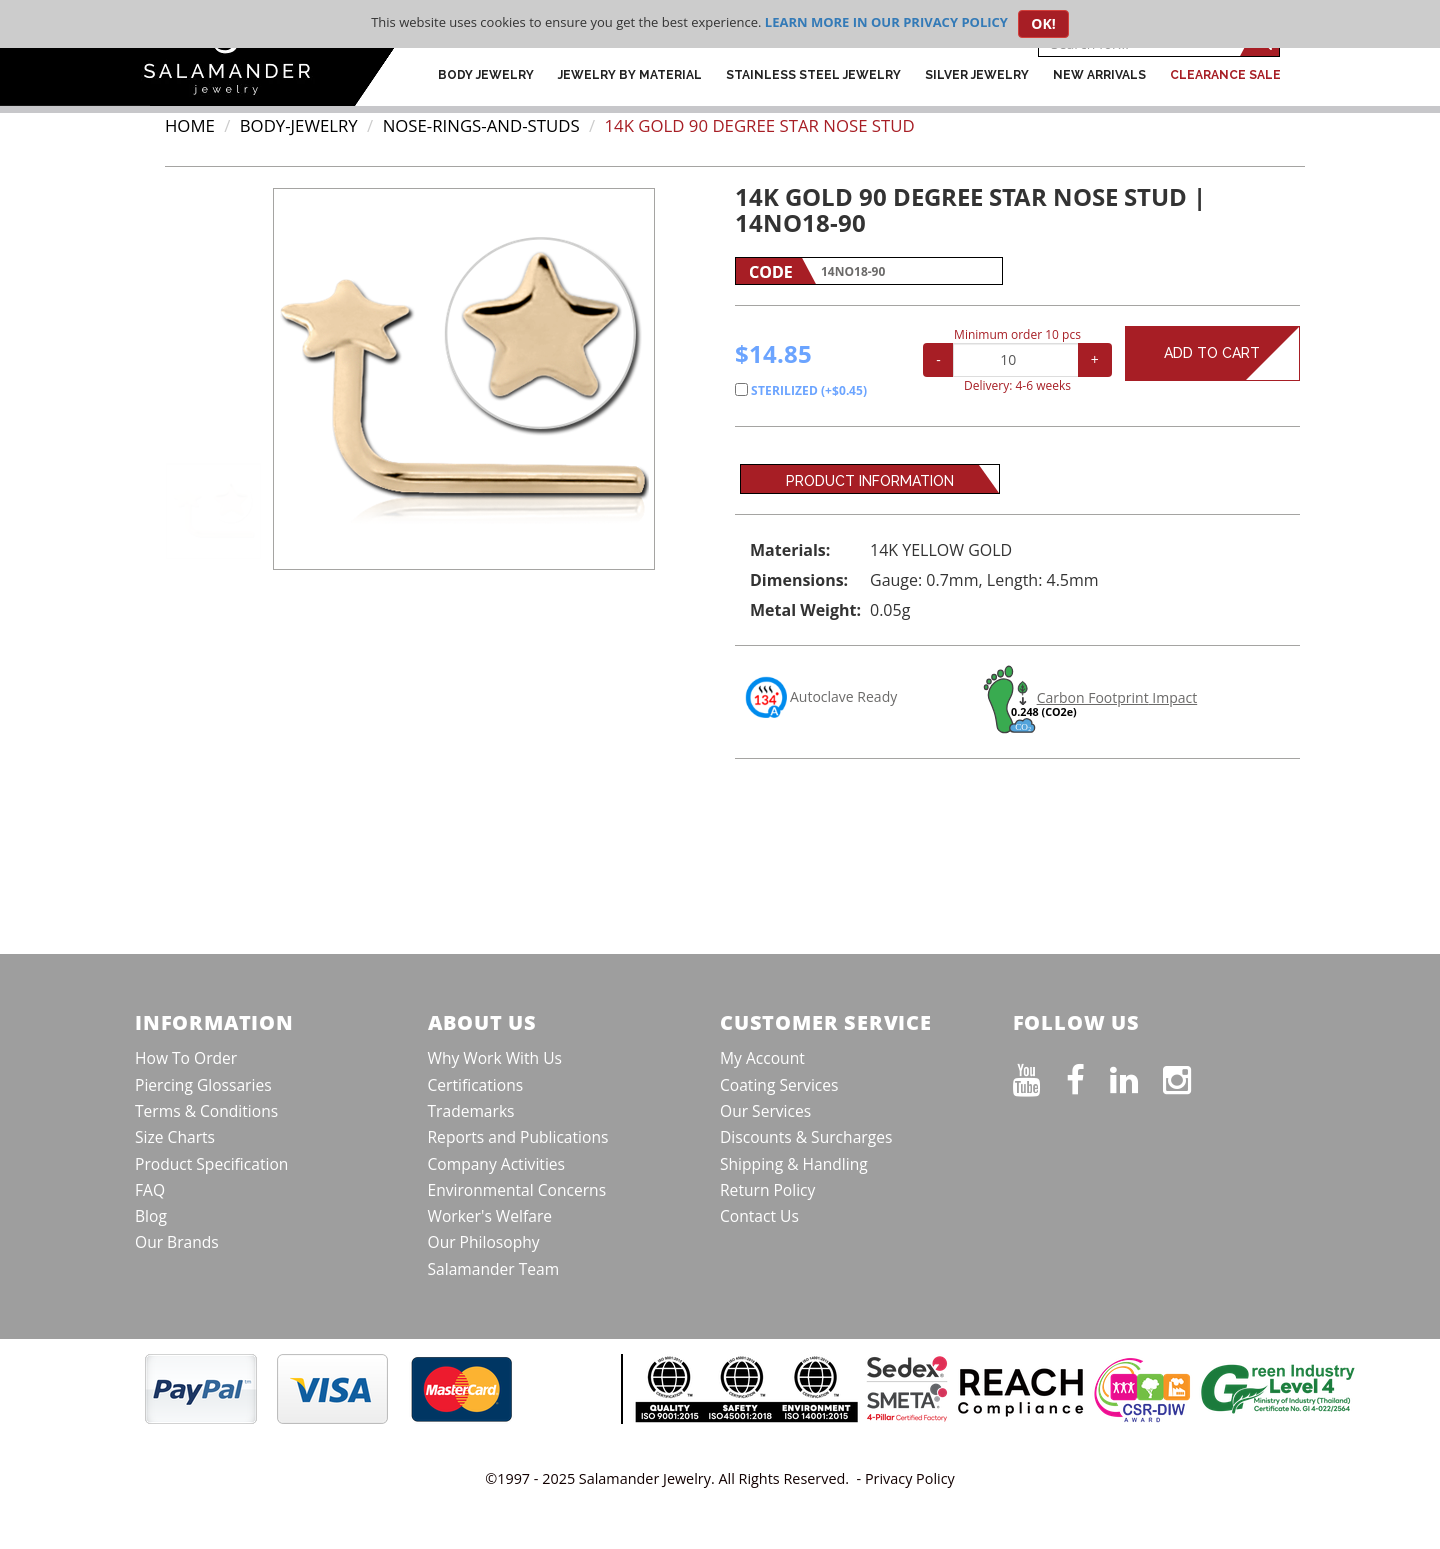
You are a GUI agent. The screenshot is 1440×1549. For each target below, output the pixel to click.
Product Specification (211, 1164)
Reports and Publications (518, 1137)
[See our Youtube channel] (1039, 1076)
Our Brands (177, 1242)
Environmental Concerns (517, 1190)
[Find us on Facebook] (1088, 1076)
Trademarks (471, 1111)
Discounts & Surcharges (806, 1137)
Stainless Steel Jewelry (813, 75)
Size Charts (175, 1137)
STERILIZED (801, 390)
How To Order (186, 1058)
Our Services (765, 1111)
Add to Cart (1231, 353)
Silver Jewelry (977, 75)
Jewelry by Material (630, 75)
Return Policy (767, 1190)
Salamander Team (494, 1269)
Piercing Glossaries (203, 1085)
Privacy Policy (910, 1478)
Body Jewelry (486, 75)
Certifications (476, 1085)
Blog (151, 1216)
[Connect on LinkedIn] (1136, 1076)
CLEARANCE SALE (1225, 75)
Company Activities (497, 1164)
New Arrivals (1099, 75)
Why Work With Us (495, 1058)
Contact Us (759, 1216)
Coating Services (779, 1085)
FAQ (150, 1190)
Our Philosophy (484, 1242)
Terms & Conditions (206, 1111)
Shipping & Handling (794, 1164)
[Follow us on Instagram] (1189, 1076)
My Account (762, 1058)
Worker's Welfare (490, 1216)
